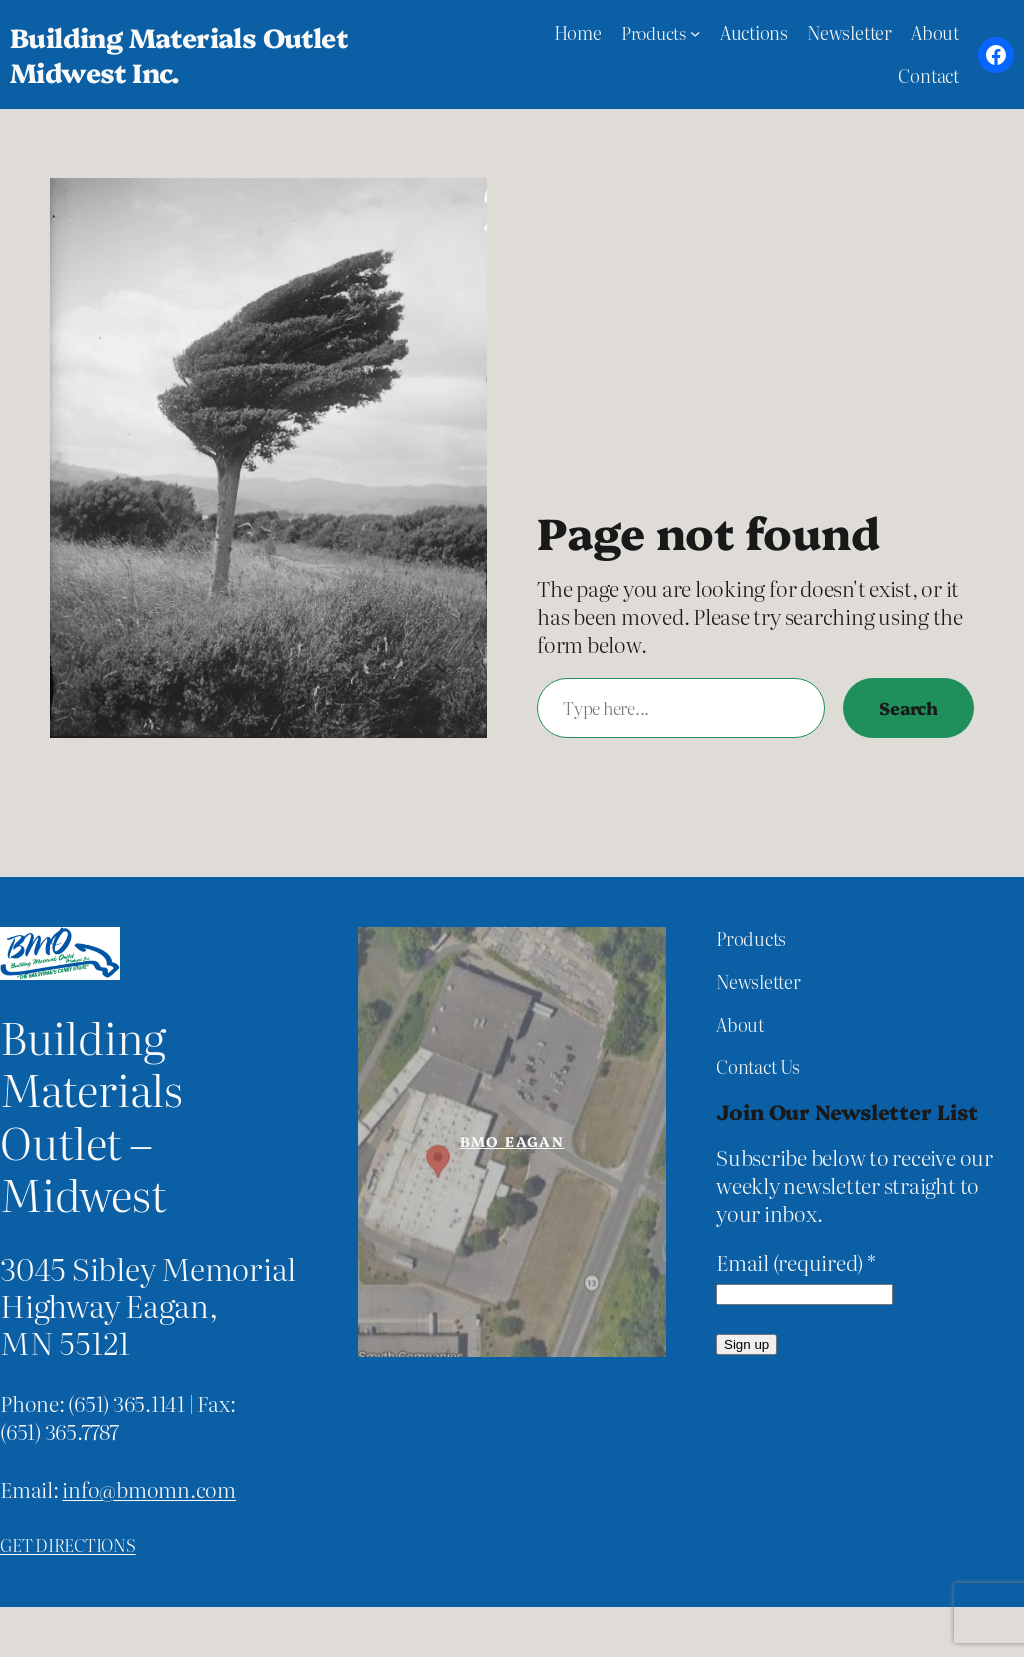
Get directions (68, 1544)
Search (908, 707)
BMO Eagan (512, 1141)
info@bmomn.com (149, 1489)
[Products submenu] (695, 33)
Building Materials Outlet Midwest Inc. (178, 54)
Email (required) (796, 1263)
